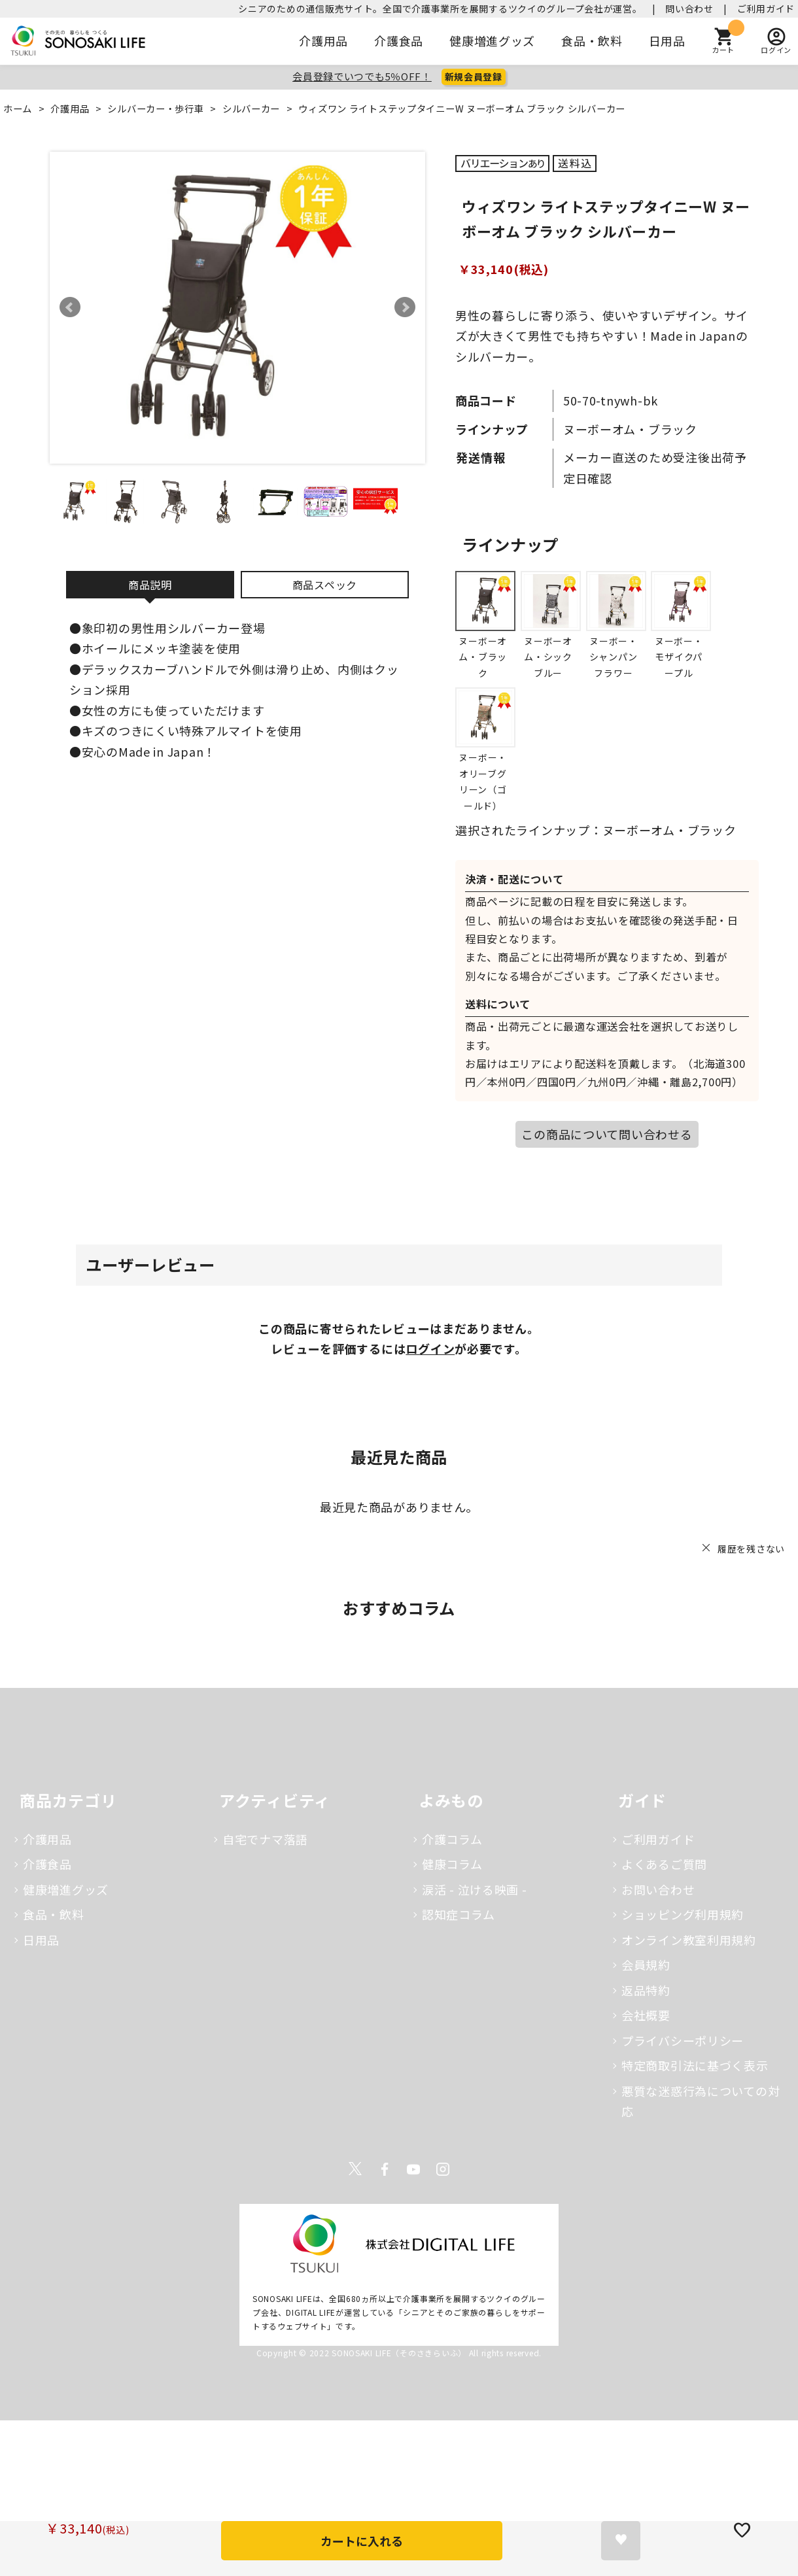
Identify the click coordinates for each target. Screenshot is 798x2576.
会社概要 (645, 2014)
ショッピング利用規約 (682, 1914)
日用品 (667, 40)
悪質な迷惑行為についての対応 (700, 2101)
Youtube (413, 2169)
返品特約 (645, 1990)
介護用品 (323, 40)
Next (404, 307)
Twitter (355, 2169)
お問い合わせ (658, 1889)
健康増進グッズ (492, 40)
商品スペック (324, 584)
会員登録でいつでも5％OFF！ (362, 76)
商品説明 (150, 584)
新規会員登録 (473, 76)
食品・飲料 (592, 40)
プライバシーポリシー (682, 2040)
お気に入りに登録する (620, 2540)
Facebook (385, 2169)
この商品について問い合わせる (606, 1133)
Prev (70, 307)
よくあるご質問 (664, 1863)
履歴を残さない (751, 1548)
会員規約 (645, 1964)
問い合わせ (689, 8)
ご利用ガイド (766, 8)
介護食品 (398, 40)
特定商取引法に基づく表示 (695, 2065)
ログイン (430, 1348)
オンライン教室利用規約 (688, 1939)
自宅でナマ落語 (265, 1838)
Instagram (443, 2169)
